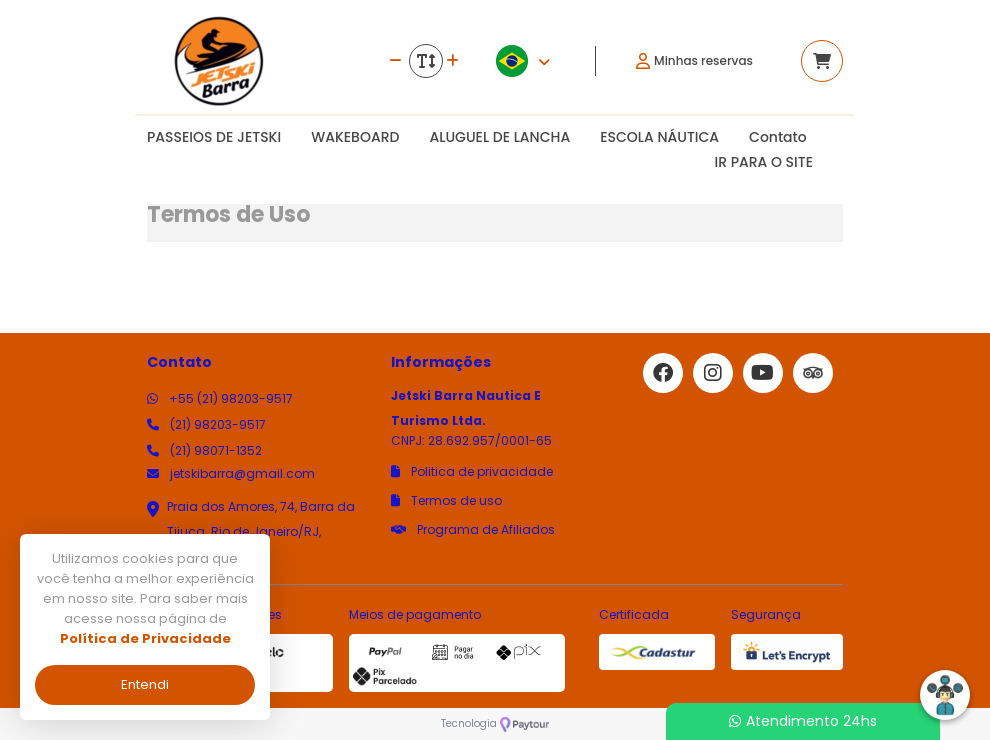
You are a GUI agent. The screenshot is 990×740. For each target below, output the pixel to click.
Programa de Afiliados (473, 529)
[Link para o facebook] (663, 373)
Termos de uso (446, 500)
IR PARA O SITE (763, 162)
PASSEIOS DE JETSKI (214, 137)
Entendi (145, 684)
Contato (778, 137)
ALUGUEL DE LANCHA (499, 137)
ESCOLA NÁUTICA (659, 137)
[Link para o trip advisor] (813, 373)
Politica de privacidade (472, 471)
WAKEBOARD (355, 137)
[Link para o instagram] (713, 373)
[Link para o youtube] (763, 373)
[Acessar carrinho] (822, 61)
